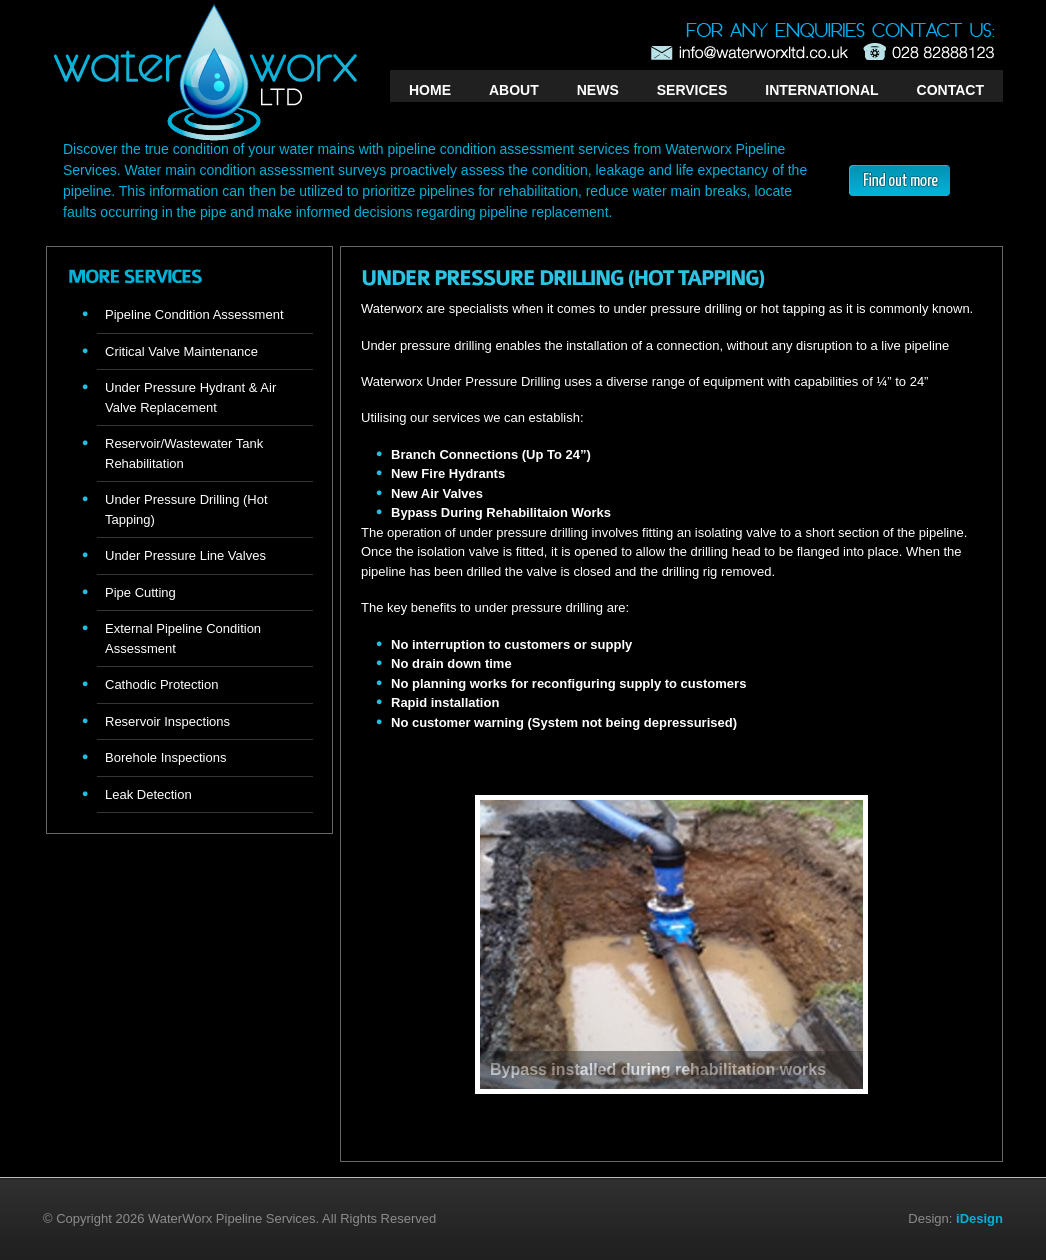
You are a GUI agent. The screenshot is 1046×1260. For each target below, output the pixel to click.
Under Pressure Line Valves (185, 555)
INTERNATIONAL (821, 90)
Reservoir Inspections (167, 721)
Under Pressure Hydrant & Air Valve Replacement (190, 397)
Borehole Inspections (165, 757)
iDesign (979, 1218)
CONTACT (950, 90)
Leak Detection (148, 794)
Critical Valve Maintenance (181, 351)
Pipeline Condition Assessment (194, 314)
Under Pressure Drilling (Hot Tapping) (186, 509)
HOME (430, 90)
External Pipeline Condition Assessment (183, 638)
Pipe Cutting (140, 592)
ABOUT (514, 90)
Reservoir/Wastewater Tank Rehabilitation (184, 453)
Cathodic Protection (161, 684)
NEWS (598, 90)
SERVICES (692, 90)
